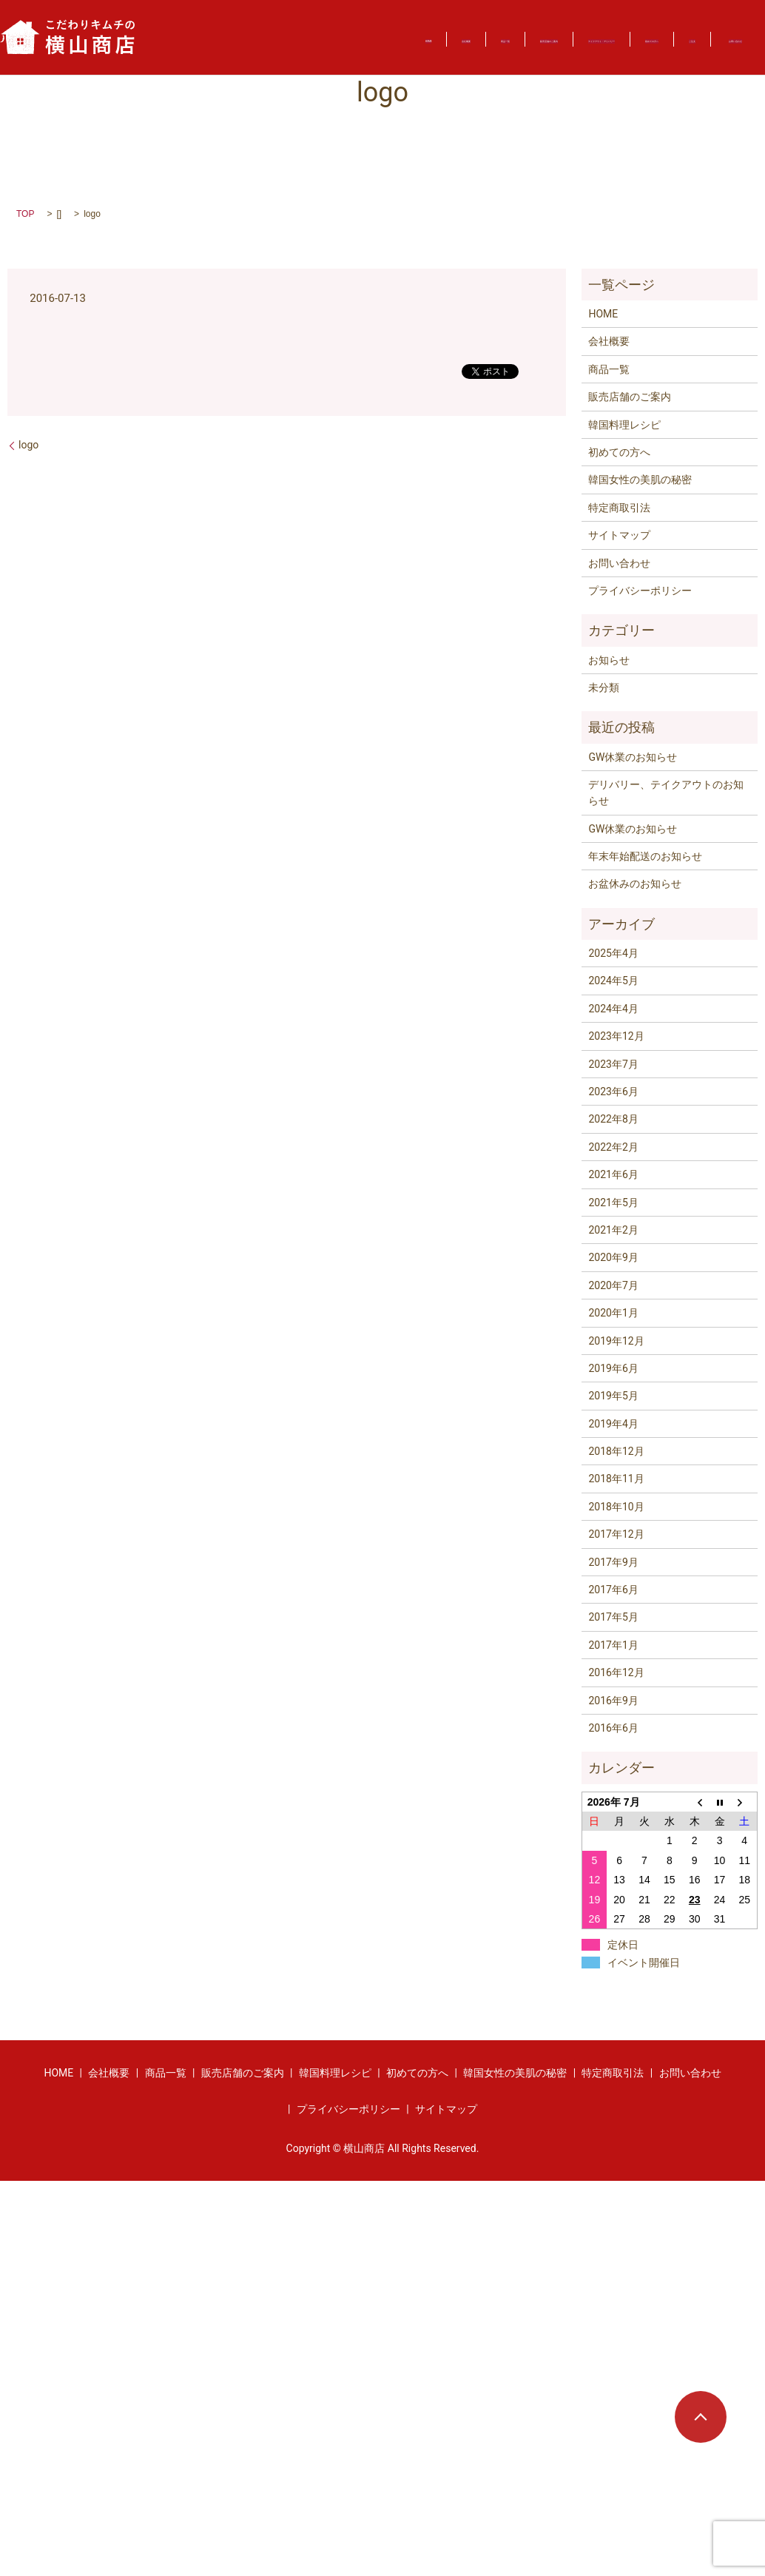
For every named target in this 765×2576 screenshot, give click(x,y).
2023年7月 (613, 1064)
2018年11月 (616, 1478)
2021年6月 (613, 1174)
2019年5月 (613, 1396)
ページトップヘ (701, 2417)
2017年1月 (613, 1645)
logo (28, 445)
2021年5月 (613, 1202)
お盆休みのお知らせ (634, 884)
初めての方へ (675, 30)
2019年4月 (613, 1424)
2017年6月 (613, 1589)
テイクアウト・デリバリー (551, 30)
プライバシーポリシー (640, 590)
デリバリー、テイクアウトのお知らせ (666, 792)
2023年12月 (616, 1036)
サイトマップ (619, 535)
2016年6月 (613, 1728)
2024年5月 (613, 980)
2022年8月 (613, 1119)
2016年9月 (613, 1700)
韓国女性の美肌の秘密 (640, 479)
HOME (187, 30)
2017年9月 (613, 1562)
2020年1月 (613, 1313)
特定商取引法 (619, 508)
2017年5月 (613, 1617)
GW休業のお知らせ (632, 757)
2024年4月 (613, 1009)
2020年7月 (613, 1285)
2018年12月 (616, 1451)
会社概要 (253, 30)
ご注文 (218, 45)
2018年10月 (616, 1507)
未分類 (603, 687)
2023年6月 (613, 1091)
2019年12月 (616, 1341)
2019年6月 (613, 1368)
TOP (25, 214)
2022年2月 (613, 1147)
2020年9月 (613, 1257)
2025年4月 (613, 953)
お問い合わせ (298, 45)
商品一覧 (325, 30)
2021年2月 (613, 1230)
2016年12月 (616, 1672)
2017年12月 (616, 1534)
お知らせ (609, 660)
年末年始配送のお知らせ (645, 856)
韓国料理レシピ (624, 425)
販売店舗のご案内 (417, 30)
